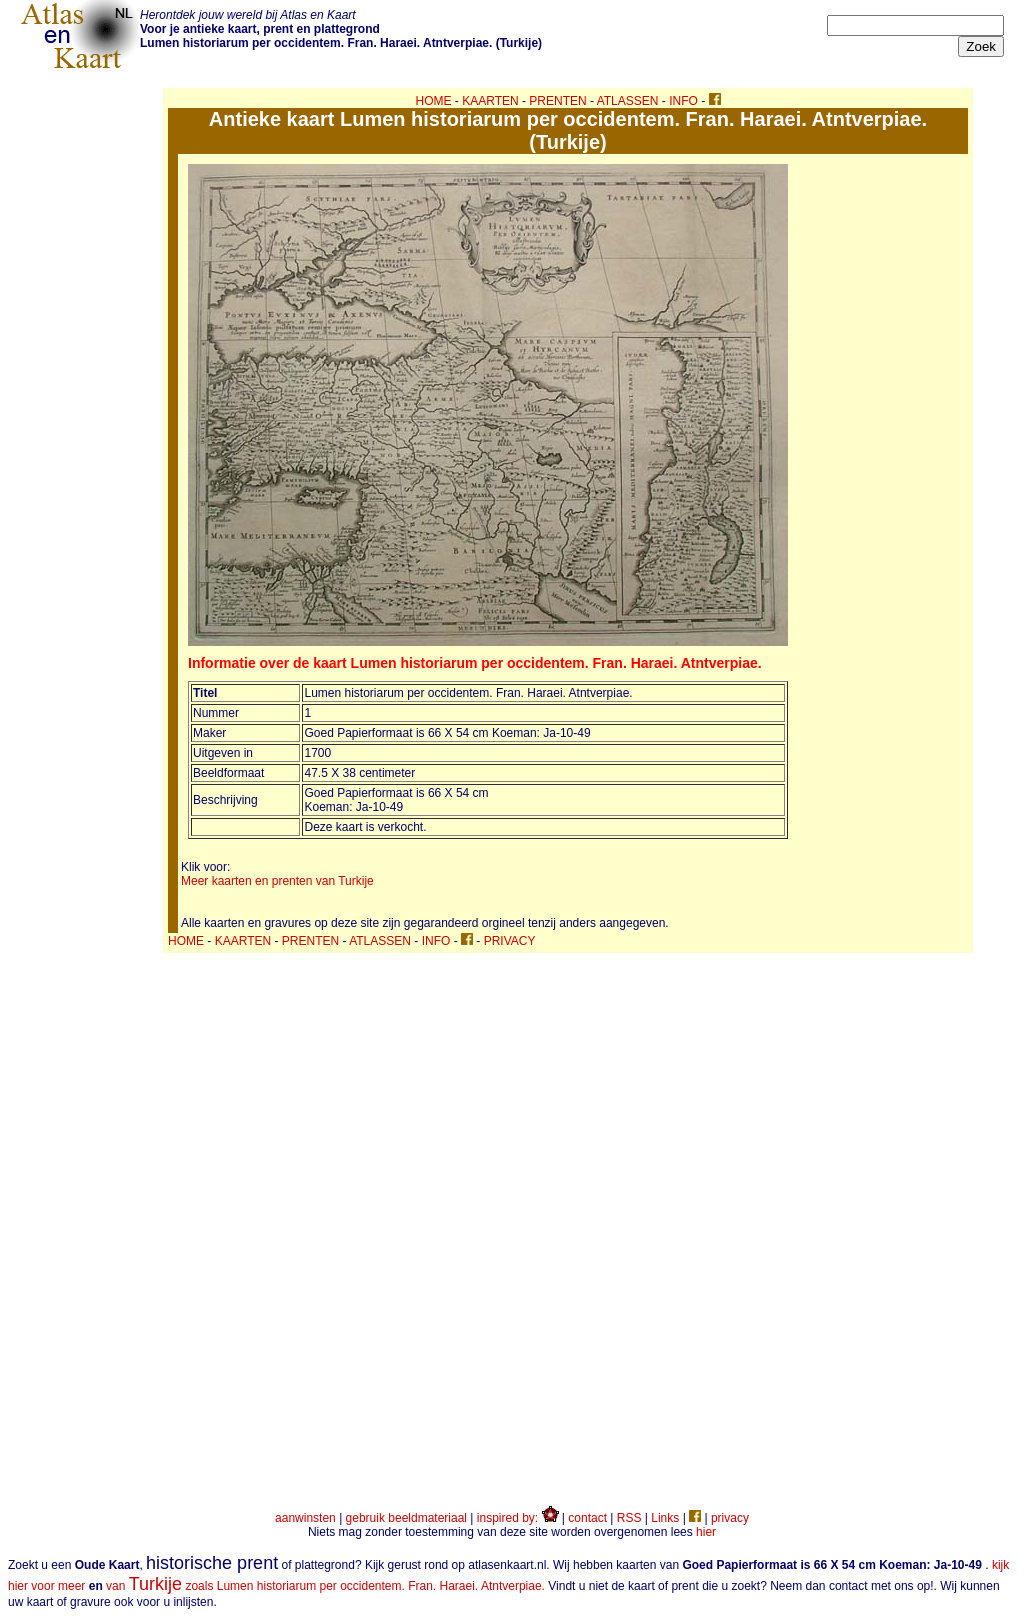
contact (587, 1518)
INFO (683, 101)
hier (706, 1532)
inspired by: (518, 1518)
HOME (434, 101)
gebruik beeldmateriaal (406, 1518)
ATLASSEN (628, 101)
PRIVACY (510, 941)
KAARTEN (490, 101)
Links (665, 1518)
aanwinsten (305, 1518)
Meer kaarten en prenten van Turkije (277, 881)
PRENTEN (557, 101)
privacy (730, 1518)
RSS (629, 1518)
